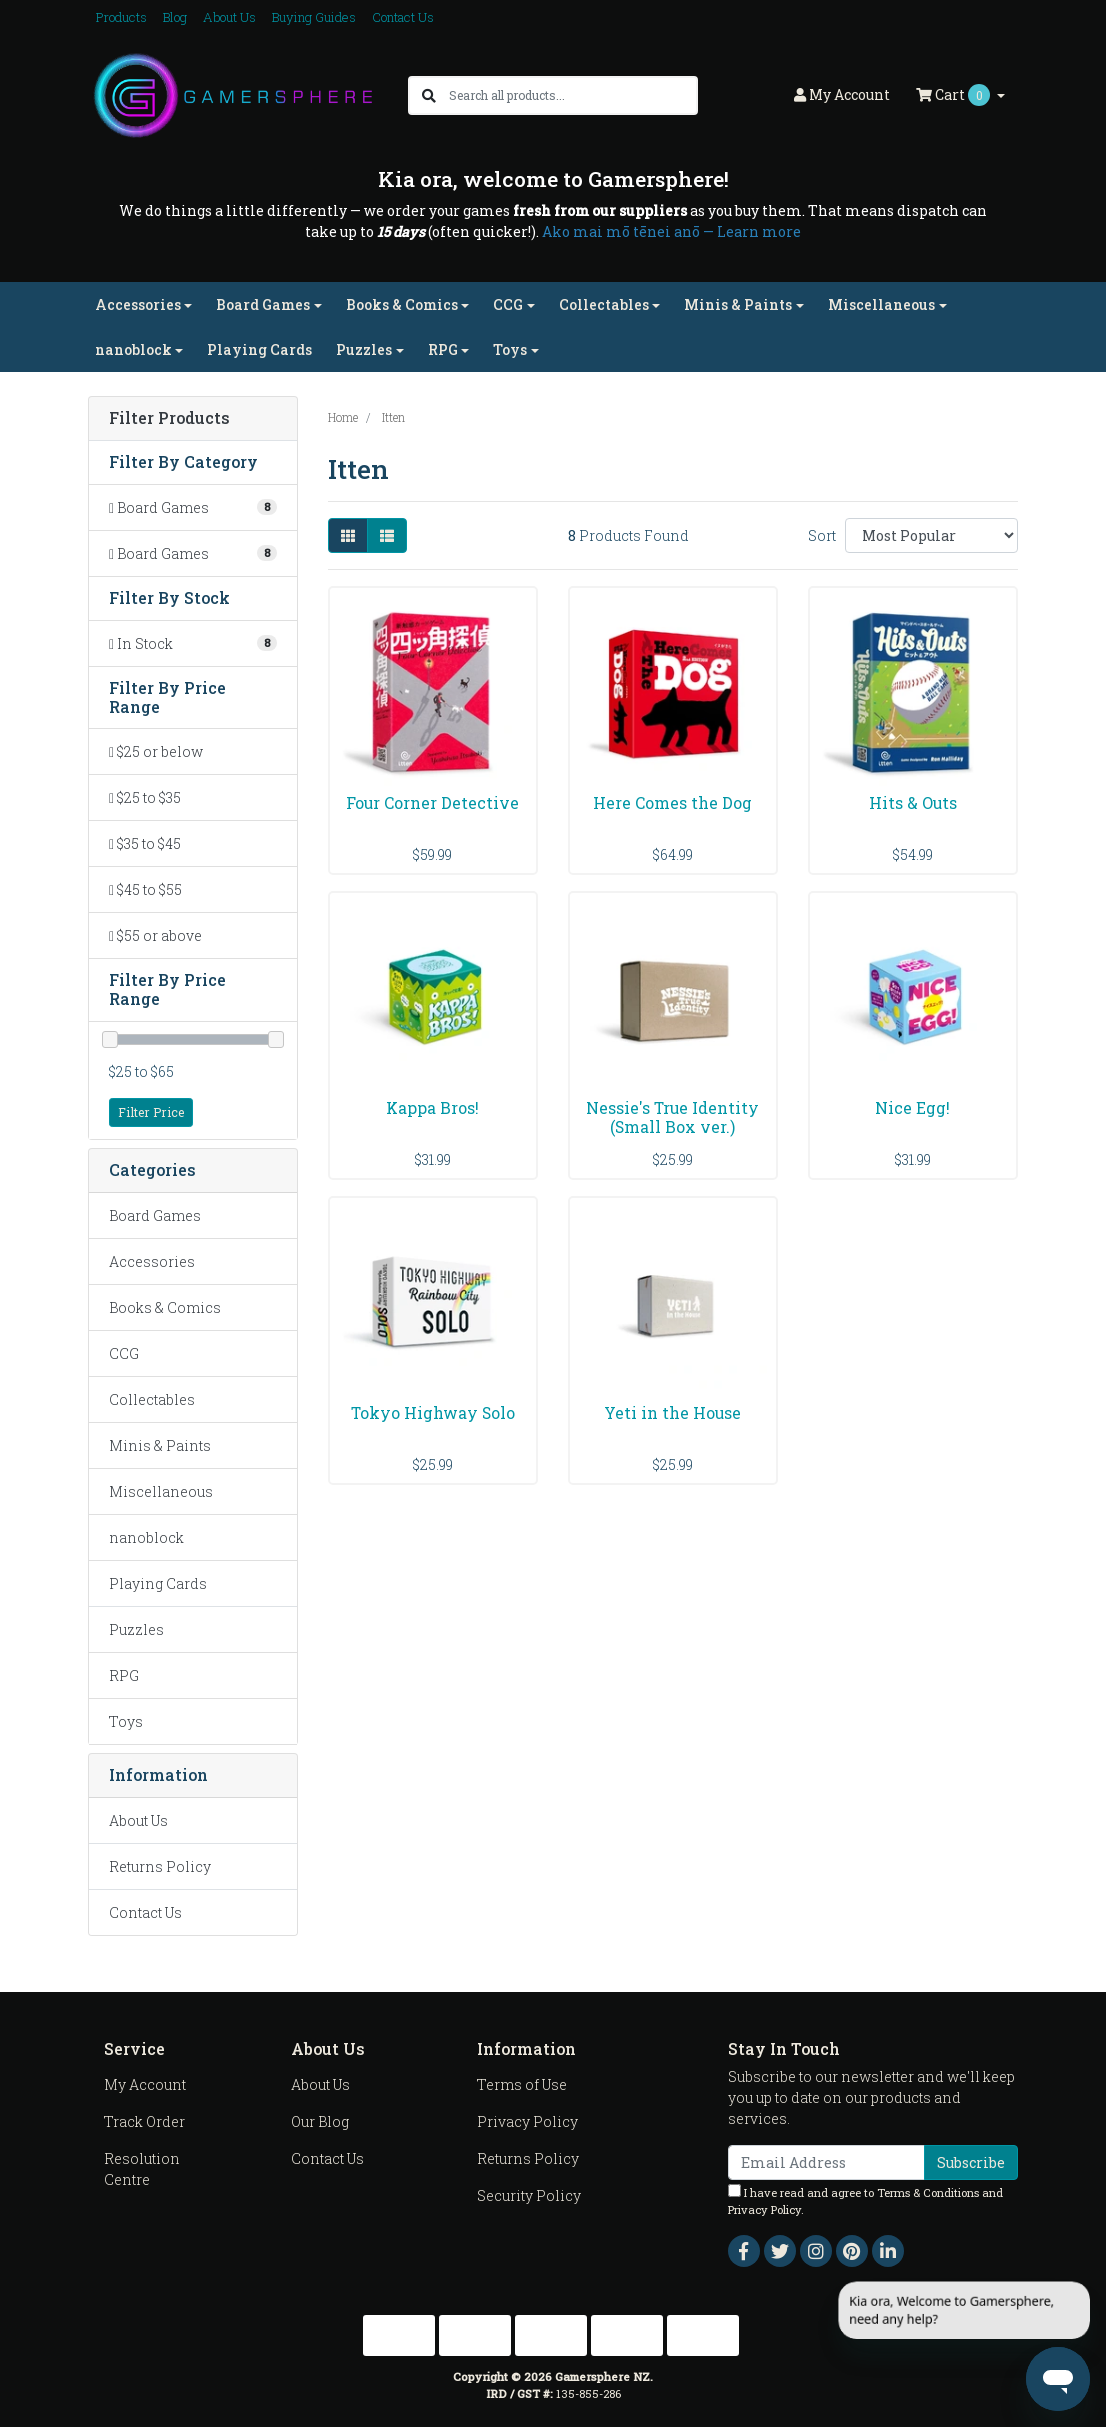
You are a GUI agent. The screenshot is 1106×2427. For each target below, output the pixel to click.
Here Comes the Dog (672, 802)
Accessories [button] (138, 304)
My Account (145, 2084)
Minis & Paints (160, 1445)
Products (121, 17)
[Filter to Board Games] (193, 507)
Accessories (152, 1261)
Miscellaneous (161, 1491)
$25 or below (156, 751)
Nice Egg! (912, 1107)
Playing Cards (259, 349)
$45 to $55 (145, 889)
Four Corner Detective (432, 802)
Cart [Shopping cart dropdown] (954, 95)
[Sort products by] (931, 535)
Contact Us (403, 17)
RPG (124, 1675)
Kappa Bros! (432, 1107)
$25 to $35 (145, 797)
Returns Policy (160, 1866)
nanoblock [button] (133, 349)
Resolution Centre (142, 2169)
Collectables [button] (604, 304)
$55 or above (155, 935)
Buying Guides (314, 17)
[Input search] (572, 95)
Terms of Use (522, 2084)
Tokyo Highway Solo (433, 1412)
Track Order (144, 2121)
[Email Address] (826, 2162)
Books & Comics (165, 1307)
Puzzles (136, 1629)
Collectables (152, 1399)
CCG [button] (508, 304)
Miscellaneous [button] (881, 304)
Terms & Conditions (928, 2192)
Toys (126, 1721)
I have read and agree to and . (865, 2200)
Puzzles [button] (364, 349)
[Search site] (429, 95)
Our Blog (320, 2121)
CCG (124, 1353)
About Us (229, 17)
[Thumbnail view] (348, 535)
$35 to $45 (145, 843)
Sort (822, 535)
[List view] (387, 535)
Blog (175, 17)
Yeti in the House (672, 1412)
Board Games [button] (263, 304)
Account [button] (842, 94)
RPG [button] (443, 349)
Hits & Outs (913, 802)
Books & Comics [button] (402, 304)
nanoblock (146, 1537)
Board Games (155, 1215)
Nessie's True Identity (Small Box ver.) (672, 1117)
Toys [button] (510, 349)
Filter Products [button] (169, 418)
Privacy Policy (527, 2121)
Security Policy (529, 2195)
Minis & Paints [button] (738, 304)
